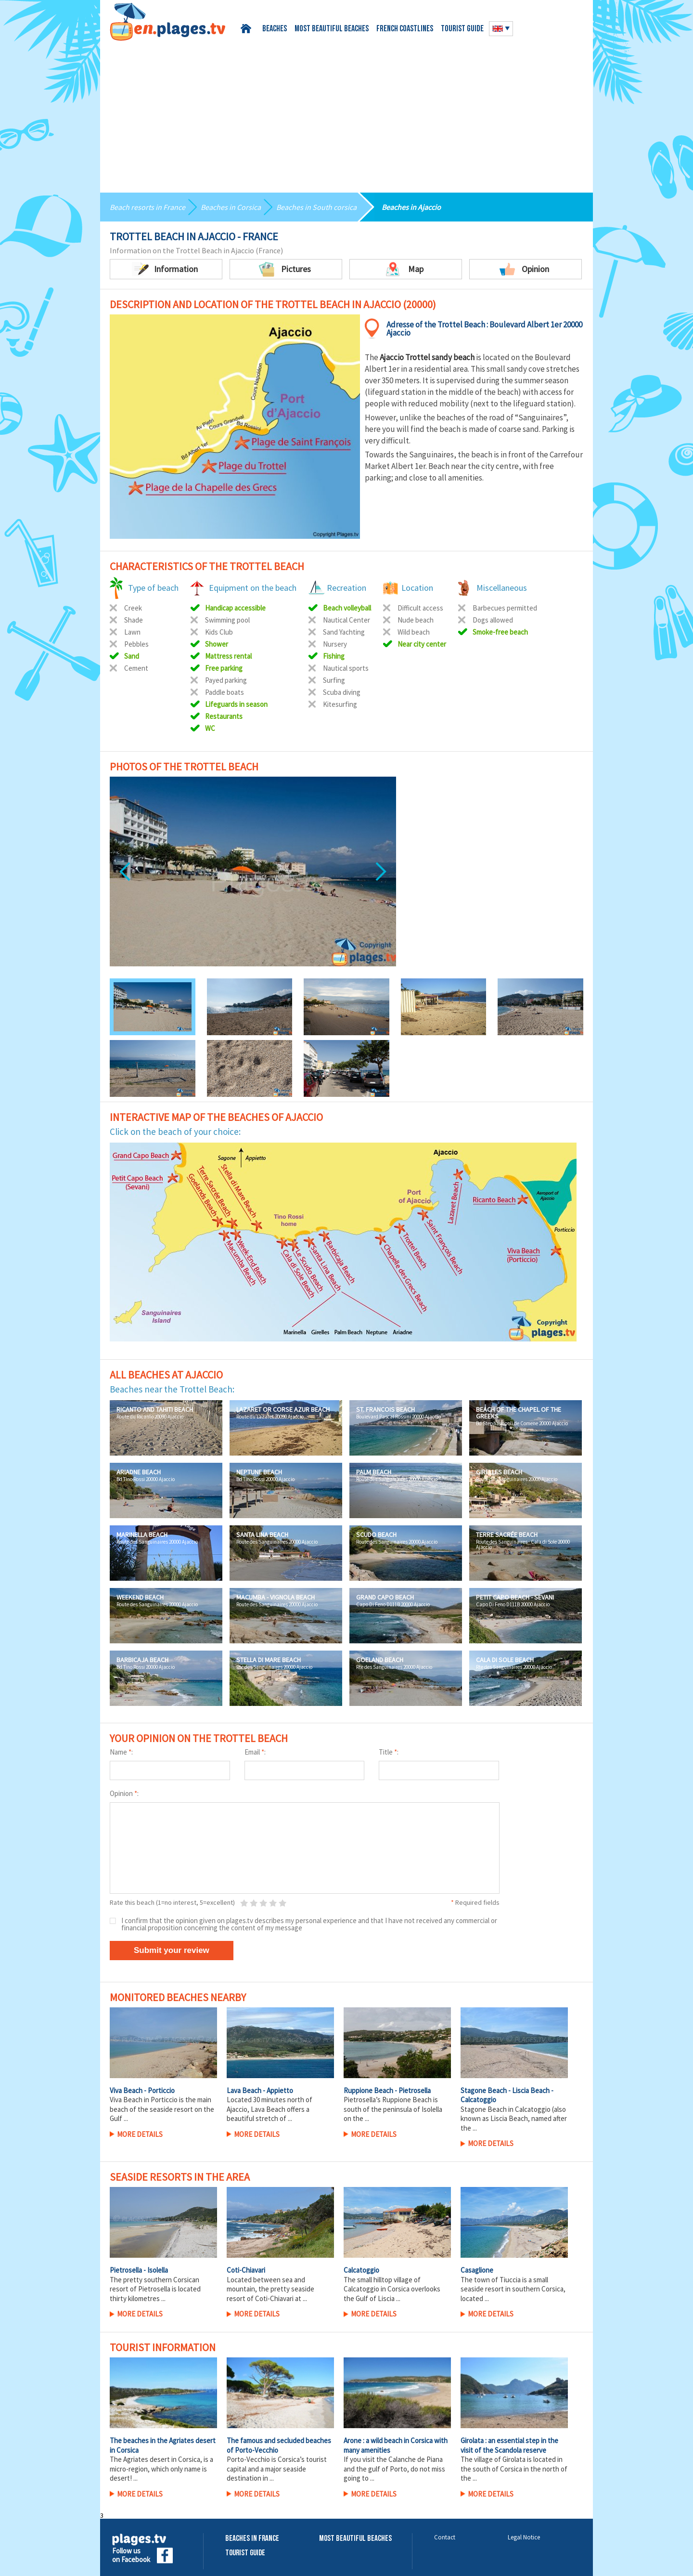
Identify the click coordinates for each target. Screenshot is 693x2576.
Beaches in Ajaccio (411, 207)
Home (247, 29)
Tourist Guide (245, 2553)
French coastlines (404, 29)
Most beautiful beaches (332, 29)
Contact (444, 2537)
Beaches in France (252, 2539)
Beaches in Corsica (231, 207)
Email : (255, 1752)
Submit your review (171, 1950)
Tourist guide (462, 29)
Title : (388, 1752)
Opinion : (124, 1793)
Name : (121, 1752)
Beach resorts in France (147, 207)
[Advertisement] (346, 113)
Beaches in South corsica (316, 207)
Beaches (274, 29)
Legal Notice (524, 2537)
